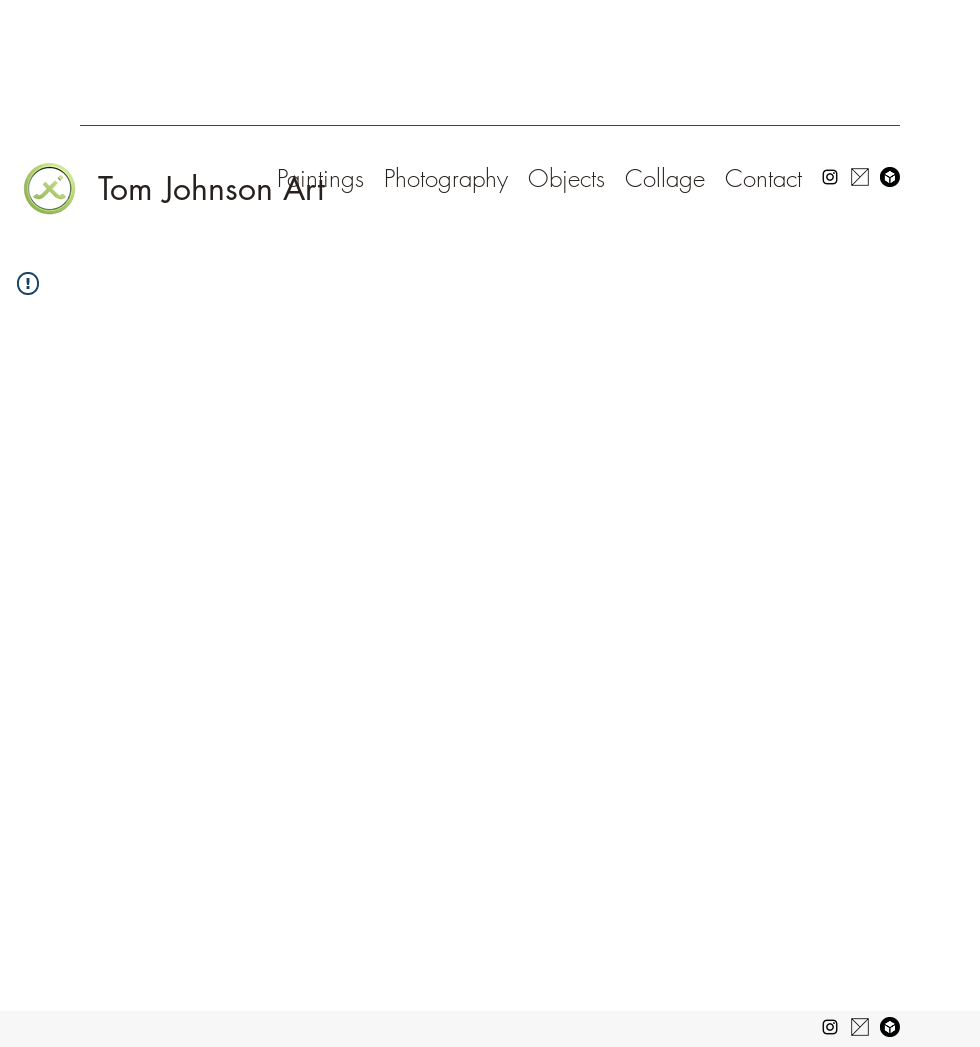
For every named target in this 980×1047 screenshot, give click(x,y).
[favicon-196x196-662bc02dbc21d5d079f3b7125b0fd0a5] (890, 1027)
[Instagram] (830, 177)
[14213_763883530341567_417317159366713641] (860, 177)
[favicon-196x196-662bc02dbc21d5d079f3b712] (890, 177)
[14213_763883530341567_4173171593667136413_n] (860, 1027)
